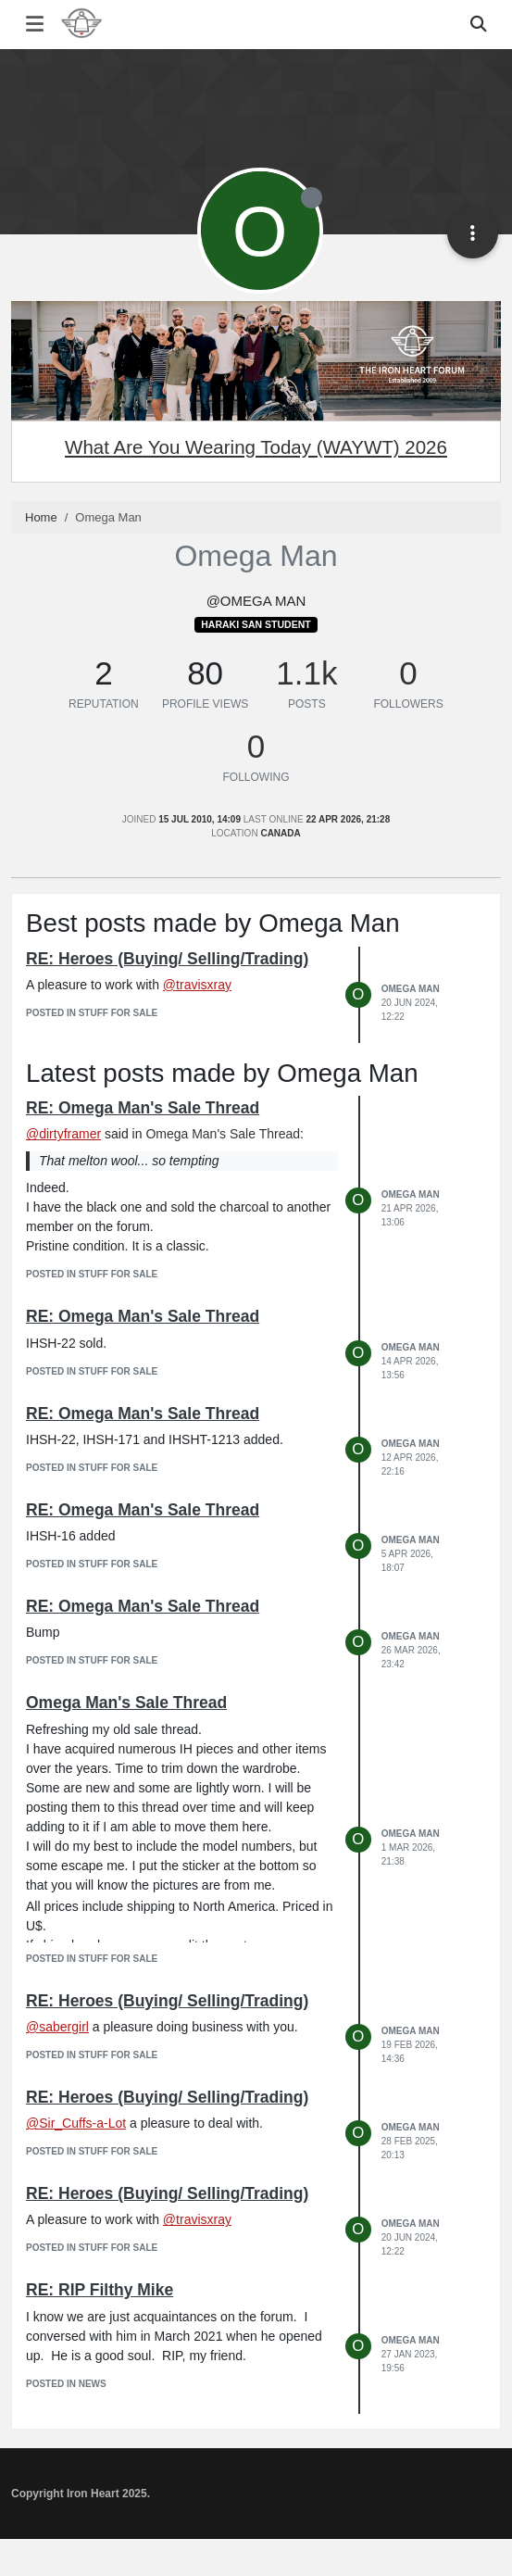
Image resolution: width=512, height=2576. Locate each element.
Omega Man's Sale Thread (222, 1133)
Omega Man (410, 989)
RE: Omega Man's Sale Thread (142, 1108)
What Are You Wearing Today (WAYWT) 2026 (256, 447)
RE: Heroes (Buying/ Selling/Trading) (167, 958)
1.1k (306, 673)
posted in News (66, 2384)
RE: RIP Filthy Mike (99, 2290)
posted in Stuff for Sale (91, 1013)
